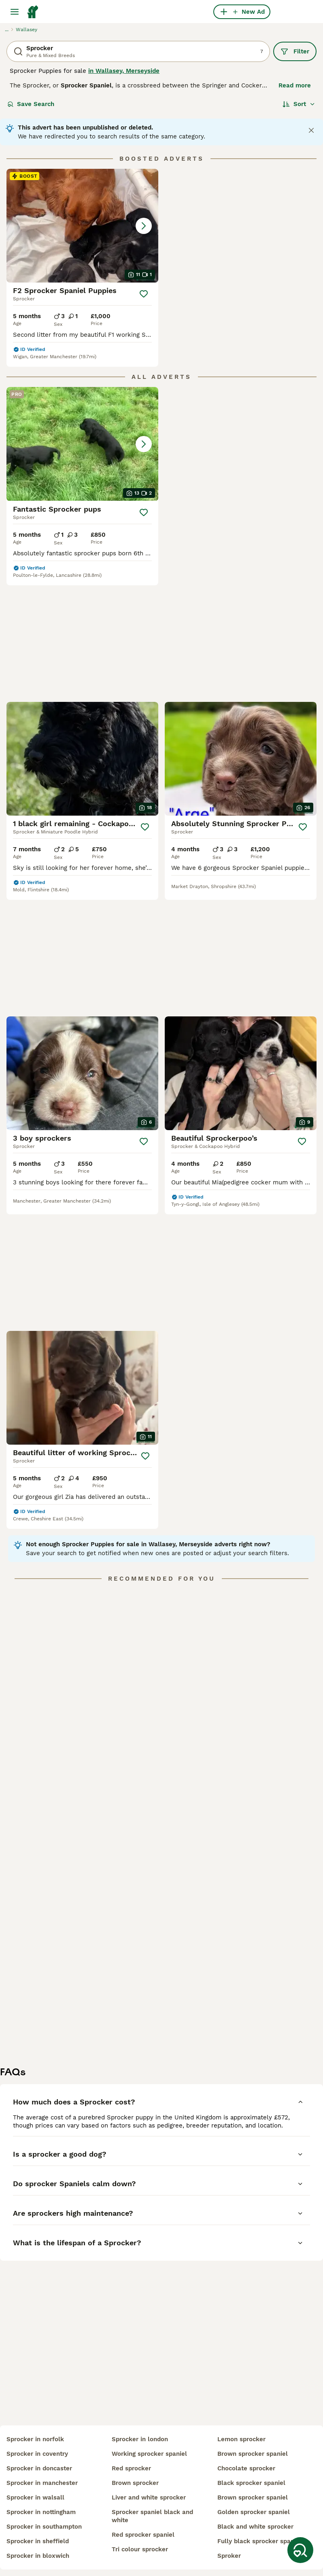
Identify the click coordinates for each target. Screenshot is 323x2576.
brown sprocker (135, 2483)
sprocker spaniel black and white (152, 2516)
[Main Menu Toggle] (14, 12)
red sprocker (131, 2468)
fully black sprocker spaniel (259, 2541)
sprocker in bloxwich (37, 2555)
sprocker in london (140, 2439)
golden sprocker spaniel (253, 2512)
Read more (294, 85)
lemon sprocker (241, 2439)
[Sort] (299, 104)
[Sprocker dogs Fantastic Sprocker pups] (82, 444)
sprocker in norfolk (35, 2439)
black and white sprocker (255, 2526)
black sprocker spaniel (251, 2483)
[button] (82, 226)
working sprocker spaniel (149, 2453)
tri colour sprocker (140, 2549)
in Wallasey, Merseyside (123, 70)
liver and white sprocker (149, 2497)
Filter (294, 51)
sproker (229, 2555)
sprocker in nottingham (41, 2512)
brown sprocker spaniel (252, 2453)
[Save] (144, 294)
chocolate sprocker (246, 2468)
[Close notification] (311, 130)
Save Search (30, 104)
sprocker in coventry (37, 2453)
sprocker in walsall (35, 2497)
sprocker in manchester (42, 2483)
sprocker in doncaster (39, 2468)
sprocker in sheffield (37, 2541)
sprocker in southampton (44, 2526)
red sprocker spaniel (143, 2534)
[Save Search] (300, 2550)
